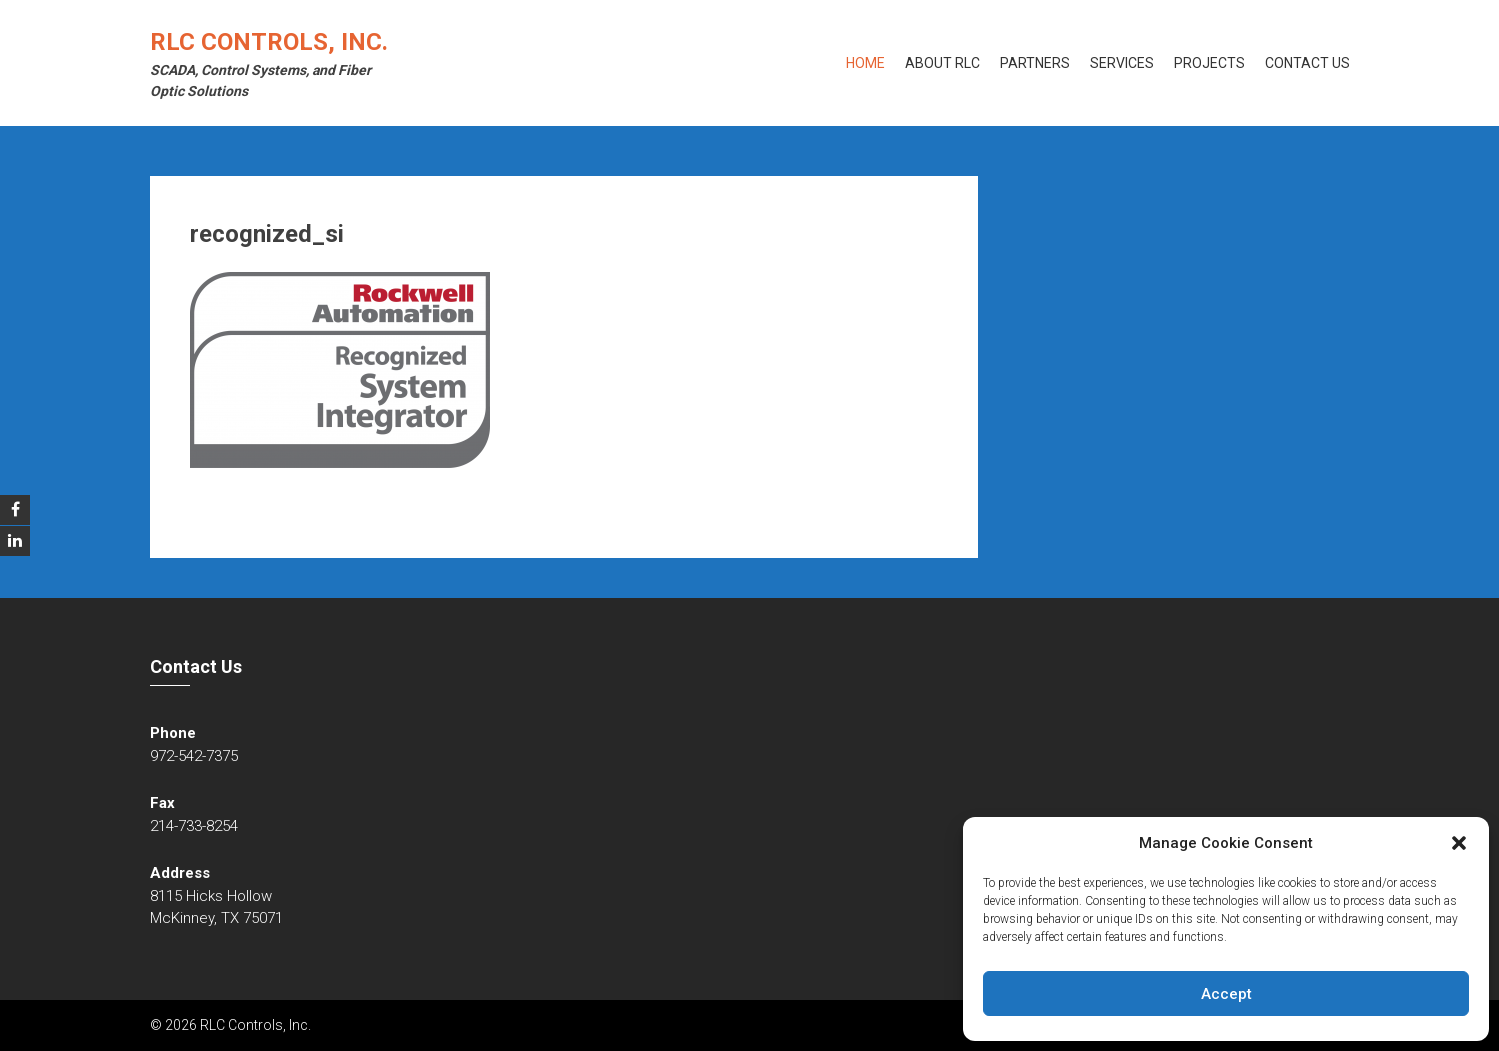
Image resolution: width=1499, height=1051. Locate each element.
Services (1122, 63)
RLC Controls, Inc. (269, 42)
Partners (1035, 63)
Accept (1226, 994)
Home (865, 63)
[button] (1459, 843)
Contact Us (1307, 63)
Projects (1209, 63)
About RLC (942, 63)
